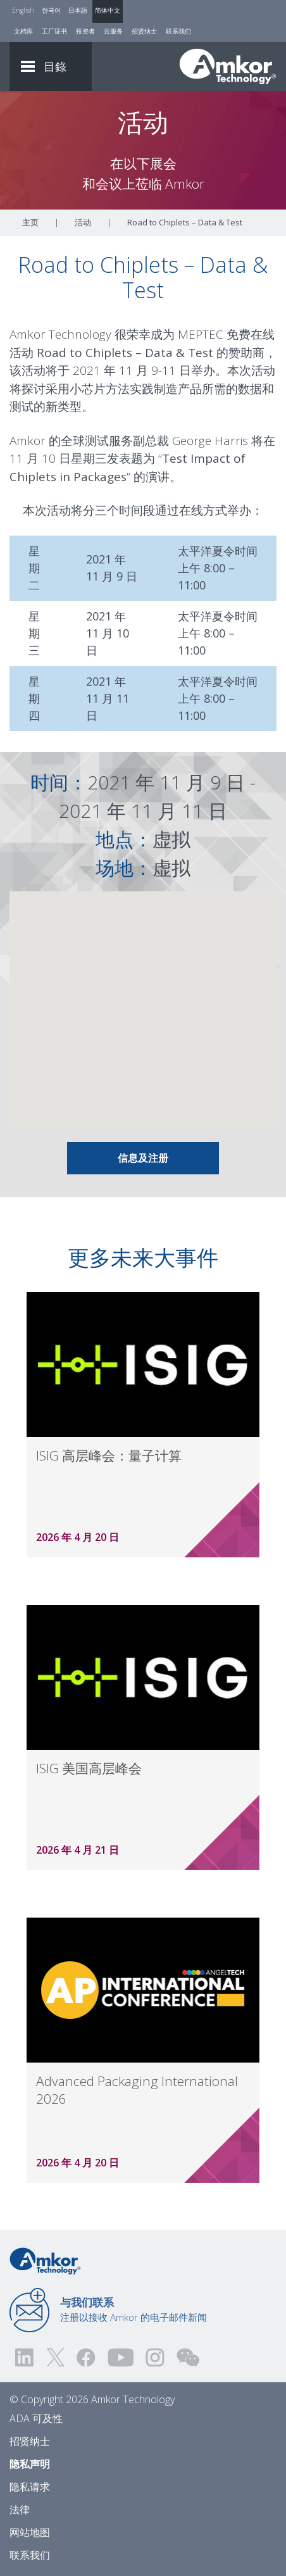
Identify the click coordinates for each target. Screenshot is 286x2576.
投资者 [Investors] (85, 31)
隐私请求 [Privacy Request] (29, 2487)
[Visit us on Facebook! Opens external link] (85, 2357)
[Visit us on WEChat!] (188, 2357)
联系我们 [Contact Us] (178, 31)
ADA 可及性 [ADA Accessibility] (36, 2418)
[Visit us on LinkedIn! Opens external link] (25, 2357)
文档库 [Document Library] (23, 31)
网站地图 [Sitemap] (29, 2532)
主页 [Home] (30, 222)
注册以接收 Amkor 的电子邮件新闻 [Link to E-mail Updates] (133, 2309)
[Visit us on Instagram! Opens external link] (155, 2357)
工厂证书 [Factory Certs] (54, 31)
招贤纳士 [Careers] (144, 31)
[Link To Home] (228, 66)
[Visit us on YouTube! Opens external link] (120, 2357)
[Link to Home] (45, 2260)
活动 (83, 222)
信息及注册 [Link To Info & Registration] (143, 1158)
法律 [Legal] (19, 2509)
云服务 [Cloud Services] (113, 31)
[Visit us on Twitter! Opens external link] (55, 2357)
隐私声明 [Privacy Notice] (29, 2464)
